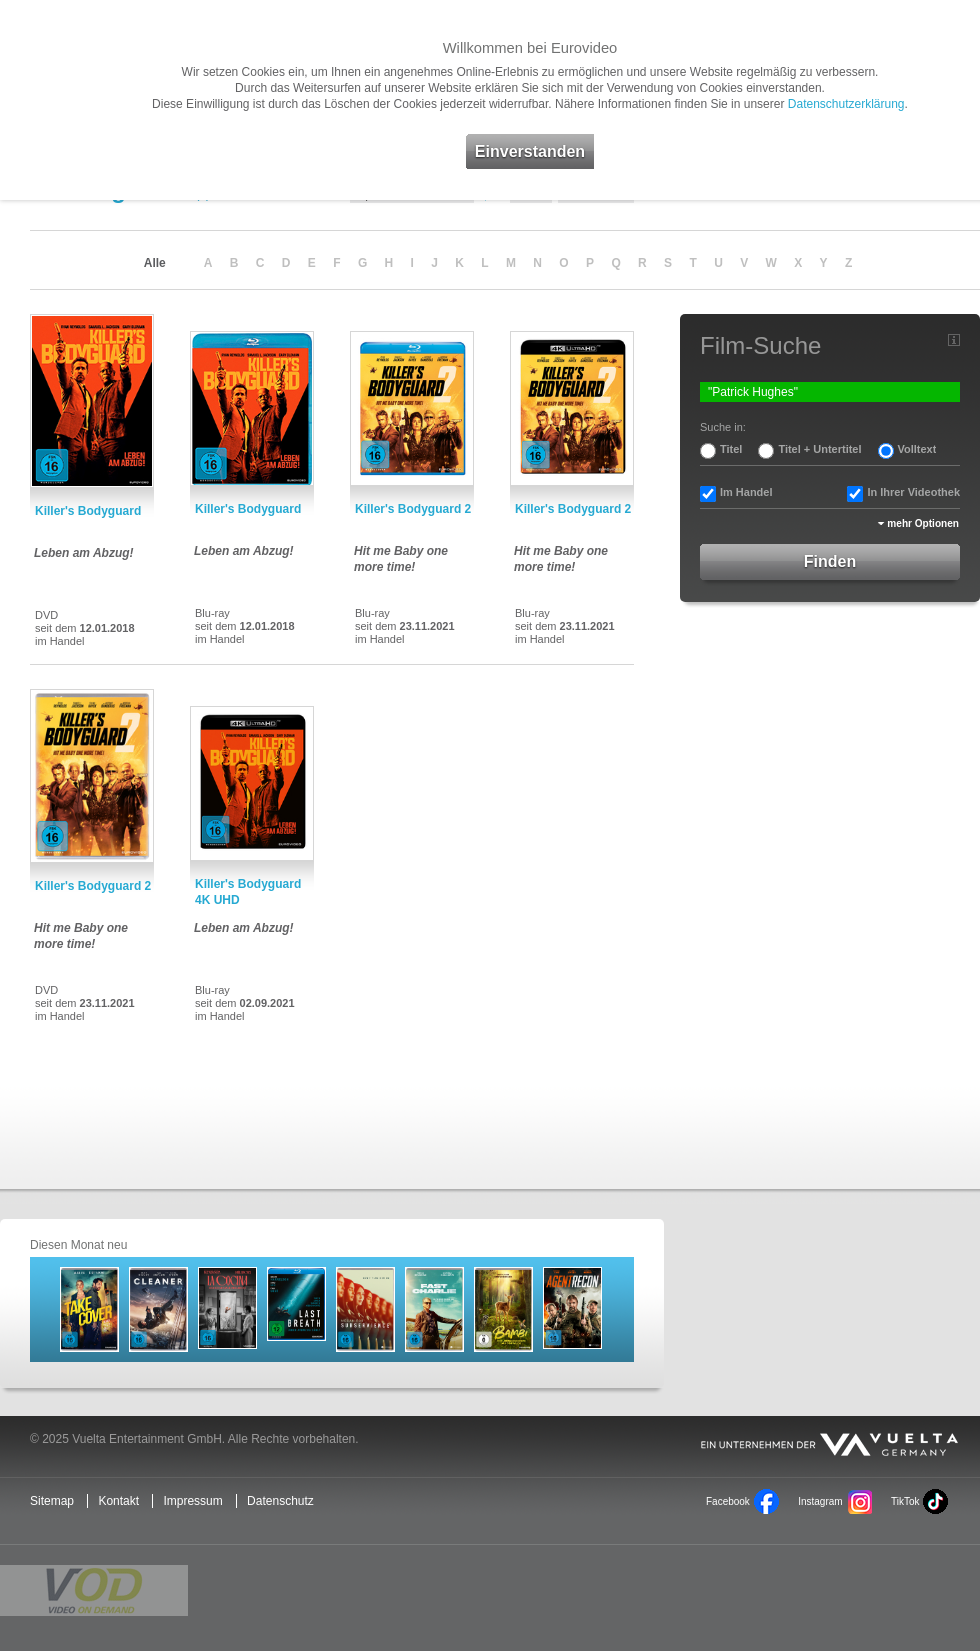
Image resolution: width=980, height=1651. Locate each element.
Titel (731, 449)
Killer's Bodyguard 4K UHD (248, 892)
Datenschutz (280, 1501)
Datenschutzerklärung (846, 104)
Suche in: (723, 427)
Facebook (728, 1501)
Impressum (192, 1501)
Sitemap (52, 1501)
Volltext (917, 449)
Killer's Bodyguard (88, 511)
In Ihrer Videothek (913, 492)
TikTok (905, 1501)
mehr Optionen (923, 523)
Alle (155, 263)
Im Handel (746, 492)
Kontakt (118, 1501)
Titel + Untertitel (819, 449)
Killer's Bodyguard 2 (413, 509)
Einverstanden (530, 151)
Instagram (820, 1501)
